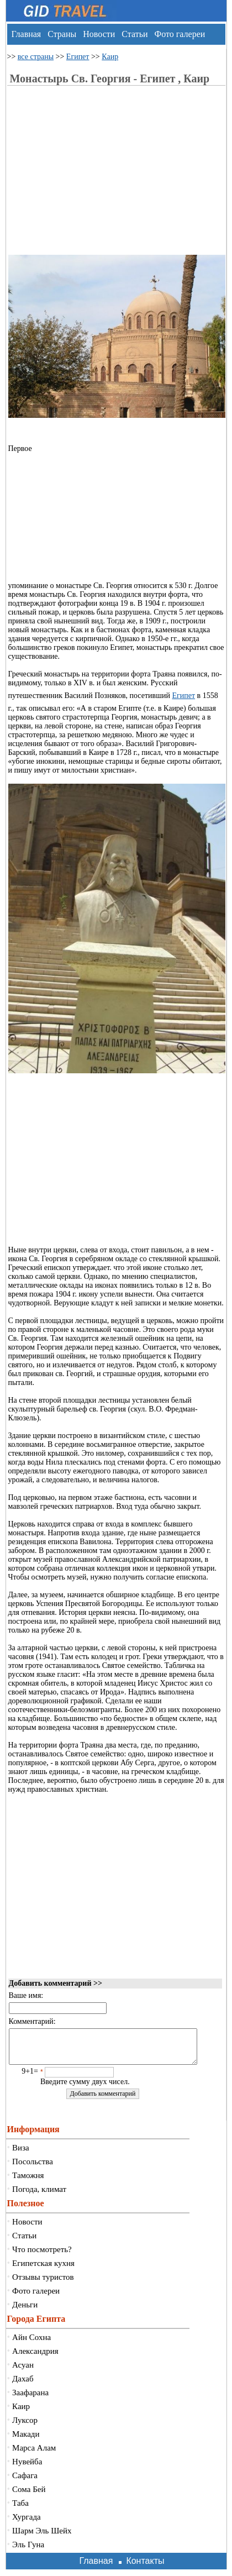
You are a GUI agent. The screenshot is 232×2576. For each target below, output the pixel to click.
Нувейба (27, 2468)
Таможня (28, 2182)
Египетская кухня (43, 2269)
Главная (26, 34)
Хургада (26, 2523)
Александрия (35, 2357)
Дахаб (22, 2385)
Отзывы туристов (42, 2283)
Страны (62, 34)
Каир (110, 57)
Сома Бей (28, 2495)
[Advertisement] (101, 177)
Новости (99, 34)
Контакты (145, 2567)
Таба (20, 2509)
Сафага (25, 2482)
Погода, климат (39, 2195)
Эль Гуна (28, 2551)
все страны (36, 57)
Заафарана (30, 2399)
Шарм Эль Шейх (41, 2537)
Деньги (25, 2311)
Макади (25, 2440)
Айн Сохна (31, 2343)
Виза (20, 2154)
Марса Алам (34, 2454)
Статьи (134, 34)
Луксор (25, 2426)
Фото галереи (180, 34)
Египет (77, 57)
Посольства (32, 2168)
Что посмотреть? (42, 2256)
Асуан (23, 2371)
